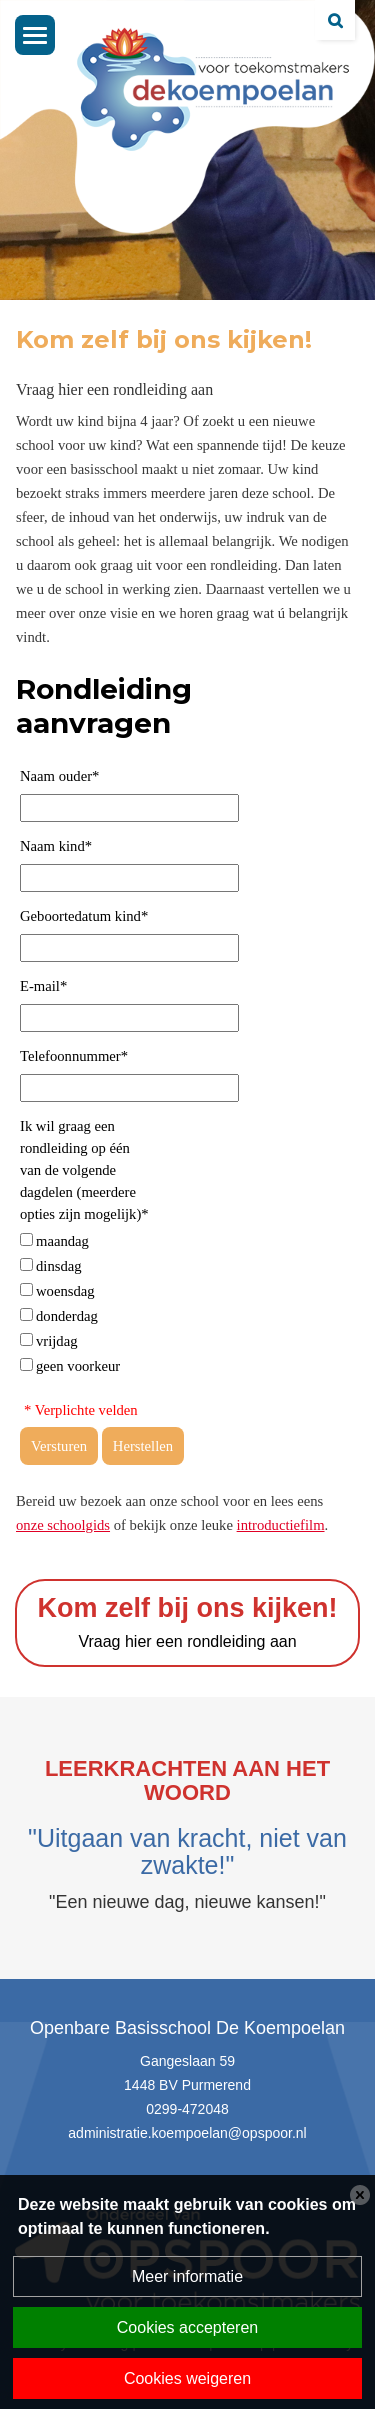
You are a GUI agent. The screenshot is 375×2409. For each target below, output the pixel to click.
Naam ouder (59, 776)
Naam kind (56, 846)
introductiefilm (281, 1525)
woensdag (65, 1291)
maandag (62, 1241)
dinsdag (59, 1266)
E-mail (43, 986)
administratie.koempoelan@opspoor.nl (187, 2133)
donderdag (67, 1316)
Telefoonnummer (74, 1056)
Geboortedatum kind (84, 916)
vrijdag (57, 1341)
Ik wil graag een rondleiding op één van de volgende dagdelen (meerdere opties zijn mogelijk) (84, 1170)
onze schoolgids (63, 1525)
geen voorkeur (78, 1366)
